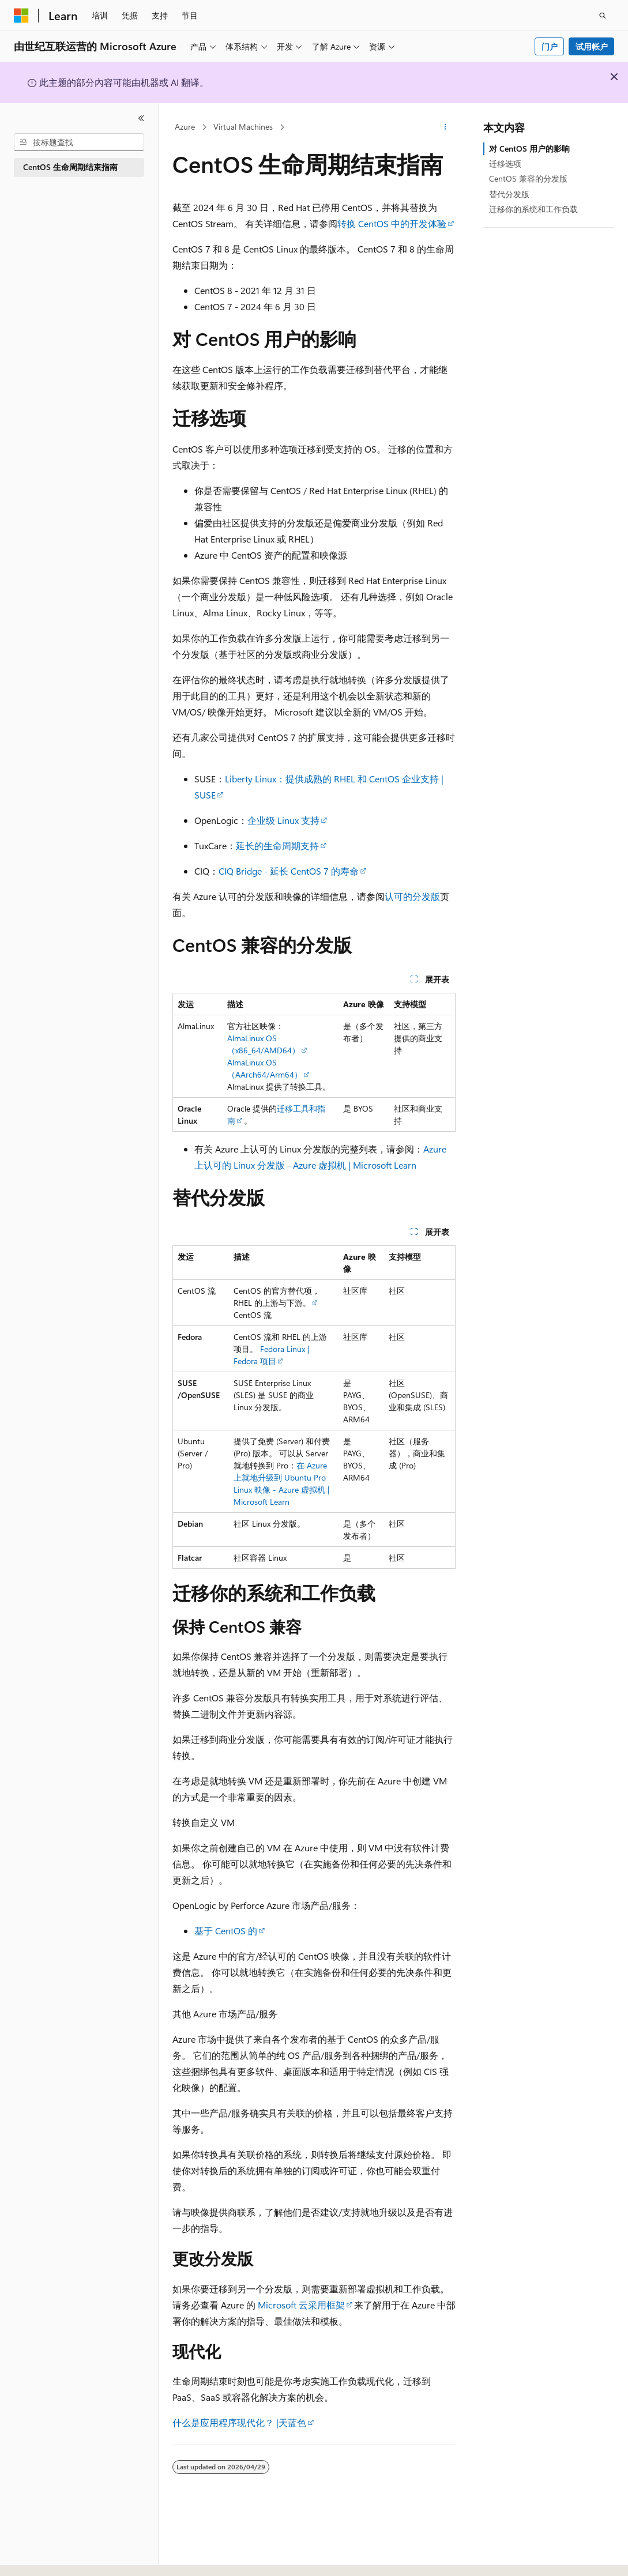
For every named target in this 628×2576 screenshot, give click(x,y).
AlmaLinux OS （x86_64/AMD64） (263, 1044)
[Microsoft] (21, 15)
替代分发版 (509, 194)
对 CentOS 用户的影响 (529, 148)
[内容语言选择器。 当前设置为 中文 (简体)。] (45, 2557)
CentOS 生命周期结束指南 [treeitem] (70, 166)
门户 (549, 46)
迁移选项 (505, 163)
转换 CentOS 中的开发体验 (391, 223)
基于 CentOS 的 (225, 1931)
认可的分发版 (412, 896)
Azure (185, 126)
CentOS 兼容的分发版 (528, 178)
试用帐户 (592, 46)
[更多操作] (445, 127)
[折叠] (141, 118)
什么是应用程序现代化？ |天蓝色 (239, 2422)
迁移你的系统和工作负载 (533, 209)
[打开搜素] (602, 15)
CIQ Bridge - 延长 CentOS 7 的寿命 (289, 871)
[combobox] (79, 142)
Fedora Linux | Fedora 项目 (271, 1354)
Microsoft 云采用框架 (301, 2305)
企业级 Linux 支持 (283, 820)
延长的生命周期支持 (277, 845)
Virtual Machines (243, 126)
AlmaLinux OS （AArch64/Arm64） (264, 1068)
